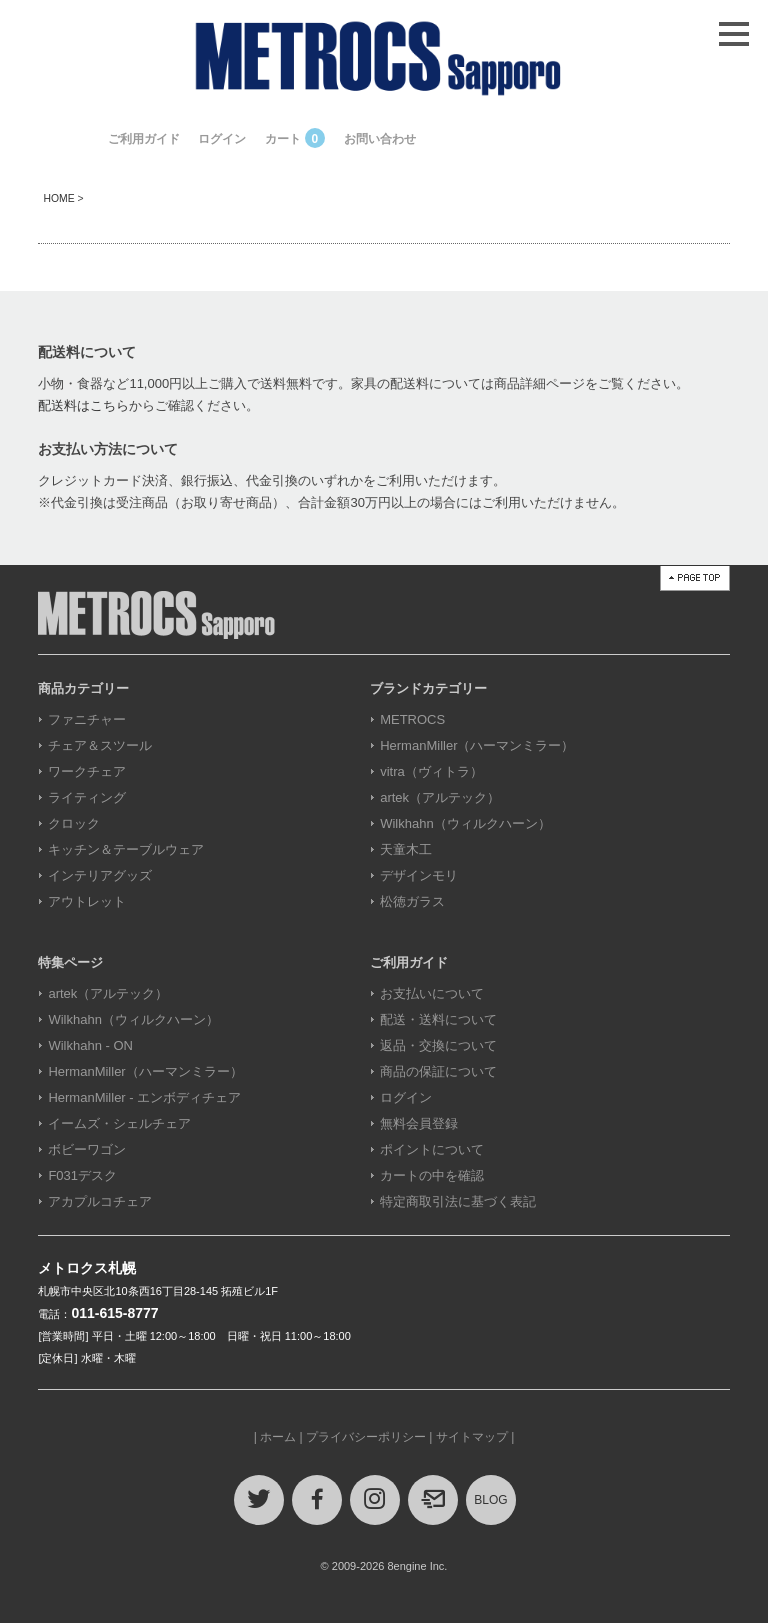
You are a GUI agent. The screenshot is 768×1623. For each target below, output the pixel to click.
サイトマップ (472, 1437)
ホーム (278, 1437)
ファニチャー (87, 719)
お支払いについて (432, 993)
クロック (74, 823)
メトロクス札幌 (87, 1268)
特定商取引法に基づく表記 (458, 1201)
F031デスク (82, 1175)
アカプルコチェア (100, 1201)
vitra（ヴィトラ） (431, 771)
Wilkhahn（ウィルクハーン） (465, 823)
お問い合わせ (380, 139)
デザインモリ (419, 875)
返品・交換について (438, 1045)
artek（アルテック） (440, 797)
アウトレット (87, 901)
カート (295, 139)
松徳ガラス (412, 901)
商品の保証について (438, 1071)
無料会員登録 (419, 1123)
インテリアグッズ (100, 875)
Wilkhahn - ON (90, 1045)
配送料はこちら (83, 405)
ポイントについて (432, 1149)
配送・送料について (438, 1019)
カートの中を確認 (432, 1175)
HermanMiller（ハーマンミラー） (477, 745)
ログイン (222, 139)
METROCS (412, 719)
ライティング (87, 797)
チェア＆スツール (100, 745)
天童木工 (406, 849)
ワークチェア (87, 771)
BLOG (490, 1500)
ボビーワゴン (87, 1149)
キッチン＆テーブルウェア (126, 849)
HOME (58, 198)
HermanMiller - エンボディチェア (144, 1097)
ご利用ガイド (144, 139)
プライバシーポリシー (366, 1437)
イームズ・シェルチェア (119, 1123)
